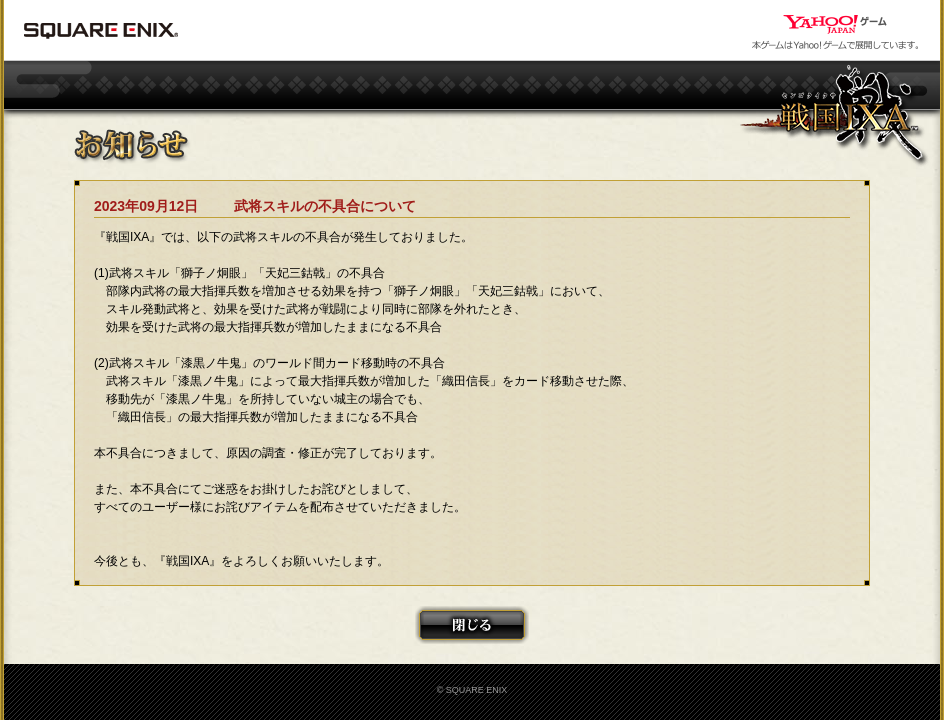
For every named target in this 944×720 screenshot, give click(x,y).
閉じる (472, 625)
